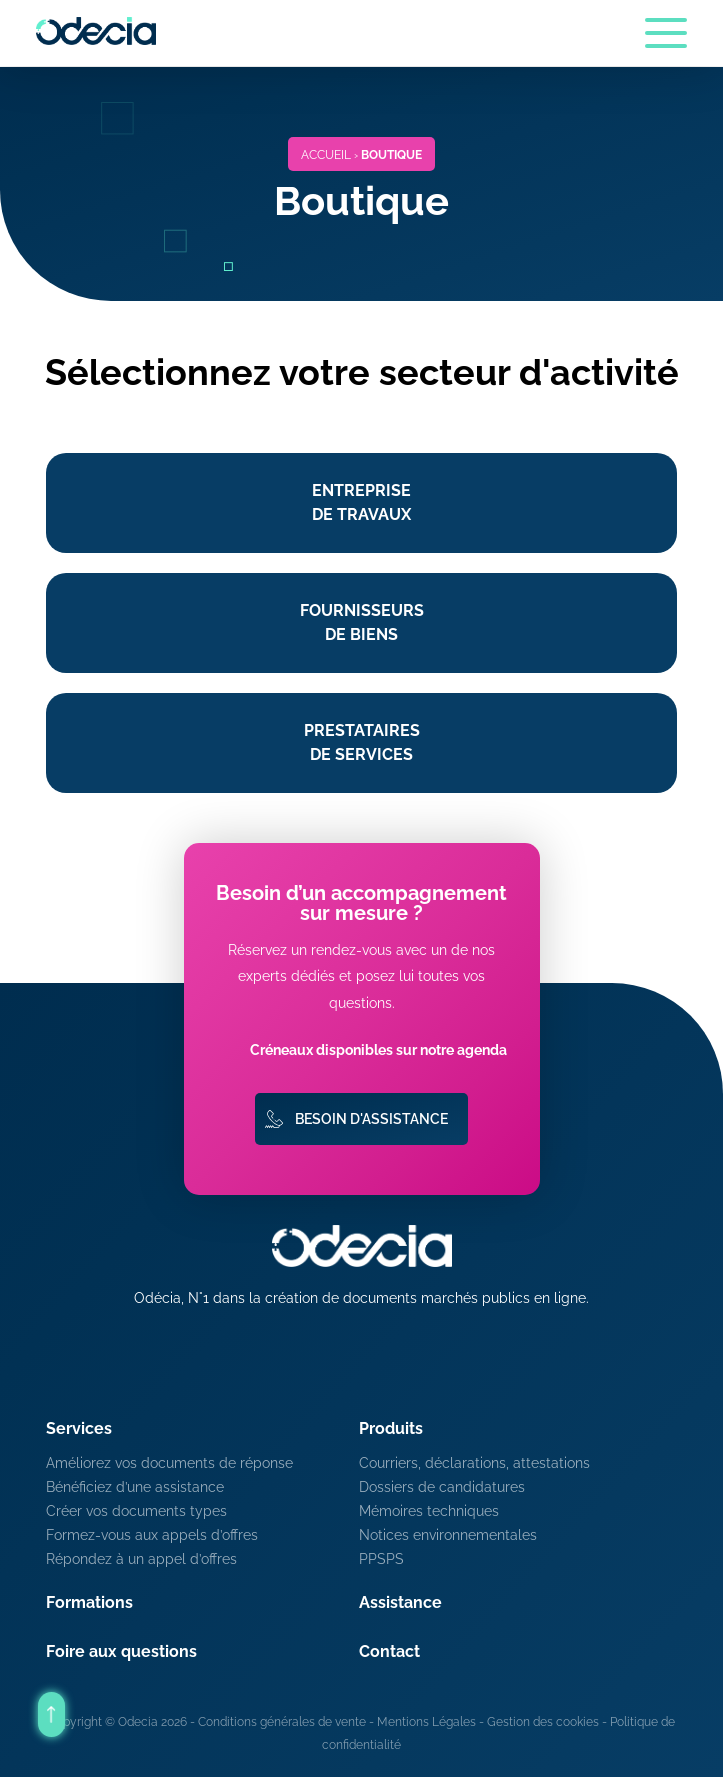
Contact (389, 1651)
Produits (391, 1428)
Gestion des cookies (543, 1722)
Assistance (400, 1602)
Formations (89, 1602)
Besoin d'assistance (371, 1119)
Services (79, 1428)
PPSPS (381, 1559)
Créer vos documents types (136, 1511)
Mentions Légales (426, 1722)
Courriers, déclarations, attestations (474, 1463)
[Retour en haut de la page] (51, 1714)
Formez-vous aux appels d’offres (152, 1535)
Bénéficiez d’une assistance (135, 1487)
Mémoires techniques (429, 1511)
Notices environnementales (448, 1535)
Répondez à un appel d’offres (141, 1559)
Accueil (326, 155)
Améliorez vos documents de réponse (169, 1463)
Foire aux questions (121, 1651)
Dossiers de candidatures (442, 1487)
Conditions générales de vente (282, 1722)
